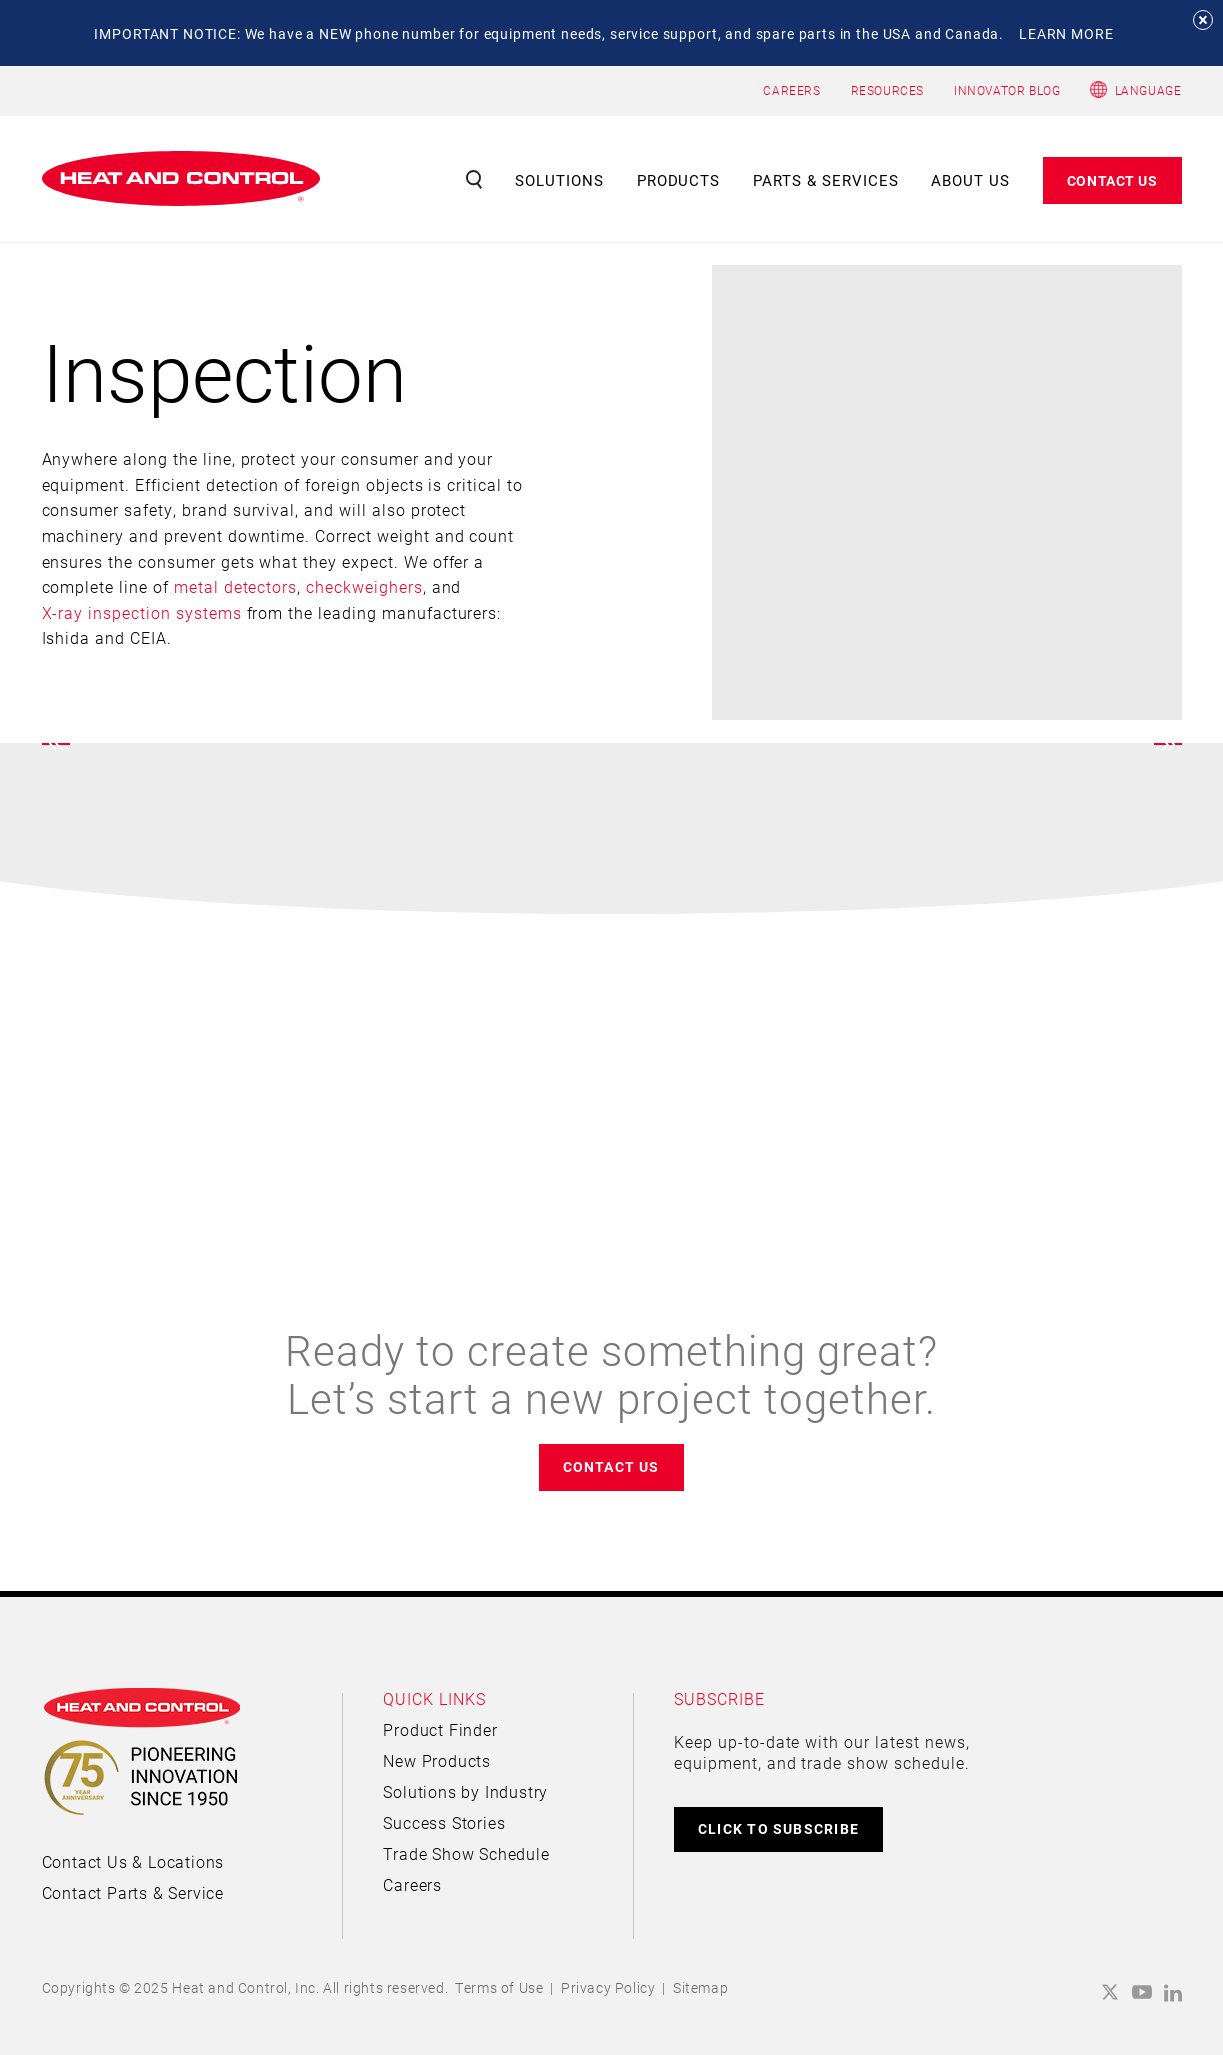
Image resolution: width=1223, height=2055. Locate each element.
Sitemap (700, 1987)
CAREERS (791, 90)
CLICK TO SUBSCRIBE (778, 1828)
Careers (412, 1884)
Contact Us (1112, 180)
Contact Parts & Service (133, 1892)
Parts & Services (826, 180)
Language (1148, 90)
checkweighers (364, 586)
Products (679, 180)
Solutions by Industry (465, 1791)
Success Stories (444, 1822)
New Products (437, 1760)
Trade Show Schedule (466, 1853)
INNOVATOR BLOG (1007, 90)
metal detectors (235, 586)
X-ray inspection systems (142, 612)
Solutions (559, 180)
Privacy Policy (608, 1987)
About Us (970, 180)
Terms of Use (499, 1987)
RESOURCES (887, 90)
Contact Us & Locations (133, 1861)
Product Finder (440, 1729)
